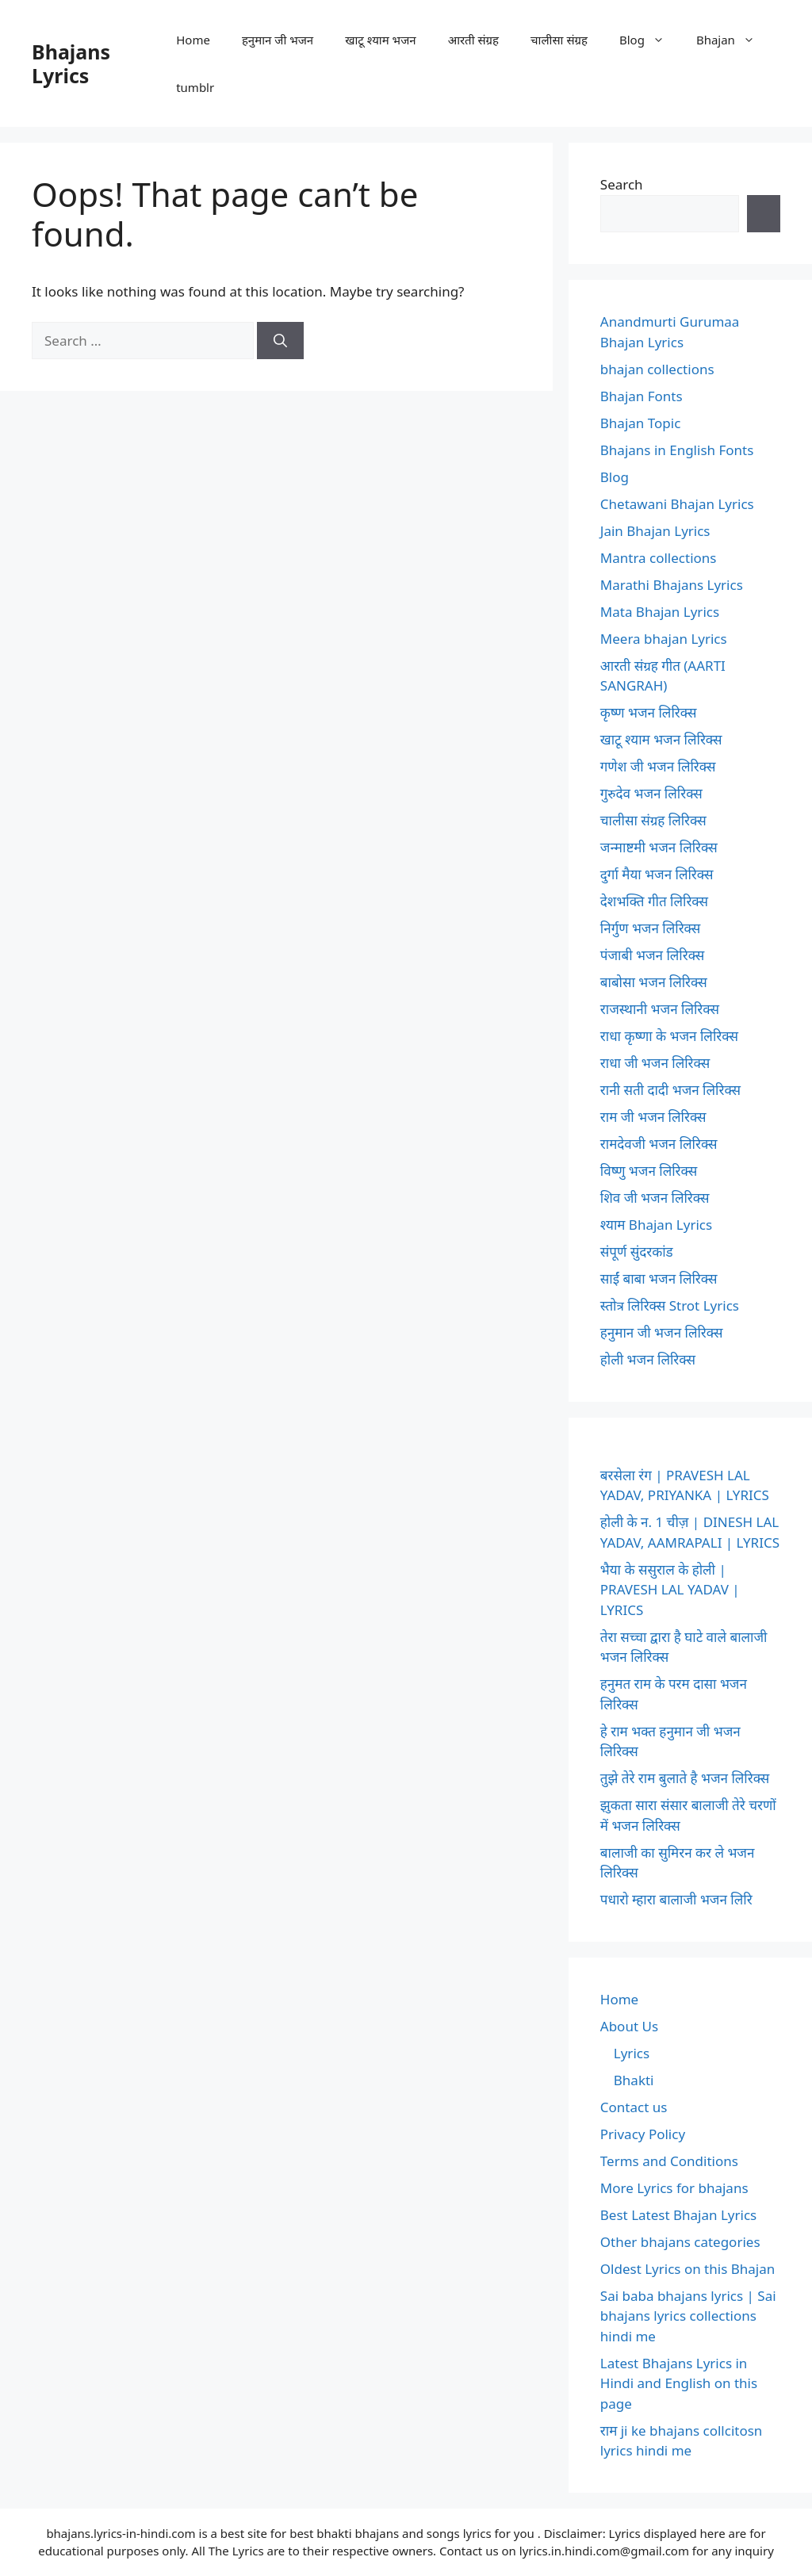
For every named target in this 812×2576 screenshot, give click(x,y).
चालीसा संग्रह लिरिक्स (653, 820)
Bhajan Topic (640, 423)
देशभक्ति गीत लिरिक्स (654, 901)
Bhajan (733, 39)
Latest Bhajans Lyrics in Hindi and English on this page (678, 2383)
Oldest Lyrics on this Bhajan (687, 2269)
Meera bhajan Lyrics (663, 639)
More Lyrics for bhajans (674, 2188)
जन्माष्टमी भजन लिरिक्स (659, 847)
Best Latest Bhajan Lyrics (678, 2215)
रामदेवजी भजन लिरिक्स (659, 1144)
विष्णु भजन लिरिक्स (648, 1171)
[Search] (280, 341)
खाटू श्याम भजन (380, 40)
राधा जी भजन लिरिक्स (655, 1063)
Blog (649, 39)
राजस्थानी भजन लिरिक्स (659, 1009)
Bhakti (634, 2080)
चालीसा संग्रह (559, 40)
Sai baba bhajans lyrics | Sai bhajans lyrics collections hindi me (688, 2316)
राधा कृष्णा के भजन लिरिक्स (669, 1036)
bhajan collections (657, 369)
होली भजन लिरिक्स (647, 1359)
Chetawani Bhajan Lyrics (677, 504)
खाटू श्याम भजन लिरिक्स (661, 739)
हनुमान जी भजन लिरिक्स (661, 1332)
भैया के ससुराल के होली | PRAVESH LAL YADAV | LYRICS (670, 1589)
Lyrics (631, 2053)
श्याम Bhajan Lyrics (656, 1224)
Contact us (634, 2107)
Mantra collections (658, 558)
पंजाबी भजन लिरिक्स (652, 955)
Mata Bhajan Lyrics (659, 612)
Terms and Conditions (669, 2161)
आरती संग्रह (473, 40)
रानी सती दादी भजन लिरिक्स (670, 1090)
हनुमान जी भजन (277, 40)
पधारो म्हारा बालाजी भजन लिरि (676, 1899)
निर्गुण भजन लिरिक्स (650, 928)
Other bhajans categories (680, 2242)
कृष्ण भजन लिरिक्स (648, 712)
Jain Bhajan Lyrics (655, 531)
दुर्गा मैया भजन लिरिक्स (657, 874)
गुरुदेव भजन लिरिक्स (651, 793)
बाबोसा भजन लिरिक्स (653, 982)
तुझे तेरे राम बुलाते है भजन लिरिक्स (685, 1778)
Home (193, 40)
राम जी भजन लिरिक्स (653, 1117)
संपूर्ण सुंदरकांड (636, 1251)
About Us (629, 2026)
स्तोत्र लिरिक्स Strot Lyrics (669, 1305)
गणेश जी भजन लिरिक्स (658, 766)
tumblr (195, 87)
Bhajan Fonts (641, 396)
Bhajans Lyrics (71, 63)
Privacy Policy (642, 2134)
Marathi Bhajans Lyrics (671, 585)
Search (621, 184)
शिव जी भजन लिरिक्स (655, 1197)
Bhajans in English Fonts (677, 450)
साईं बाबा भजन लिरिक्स (659, 1278)
